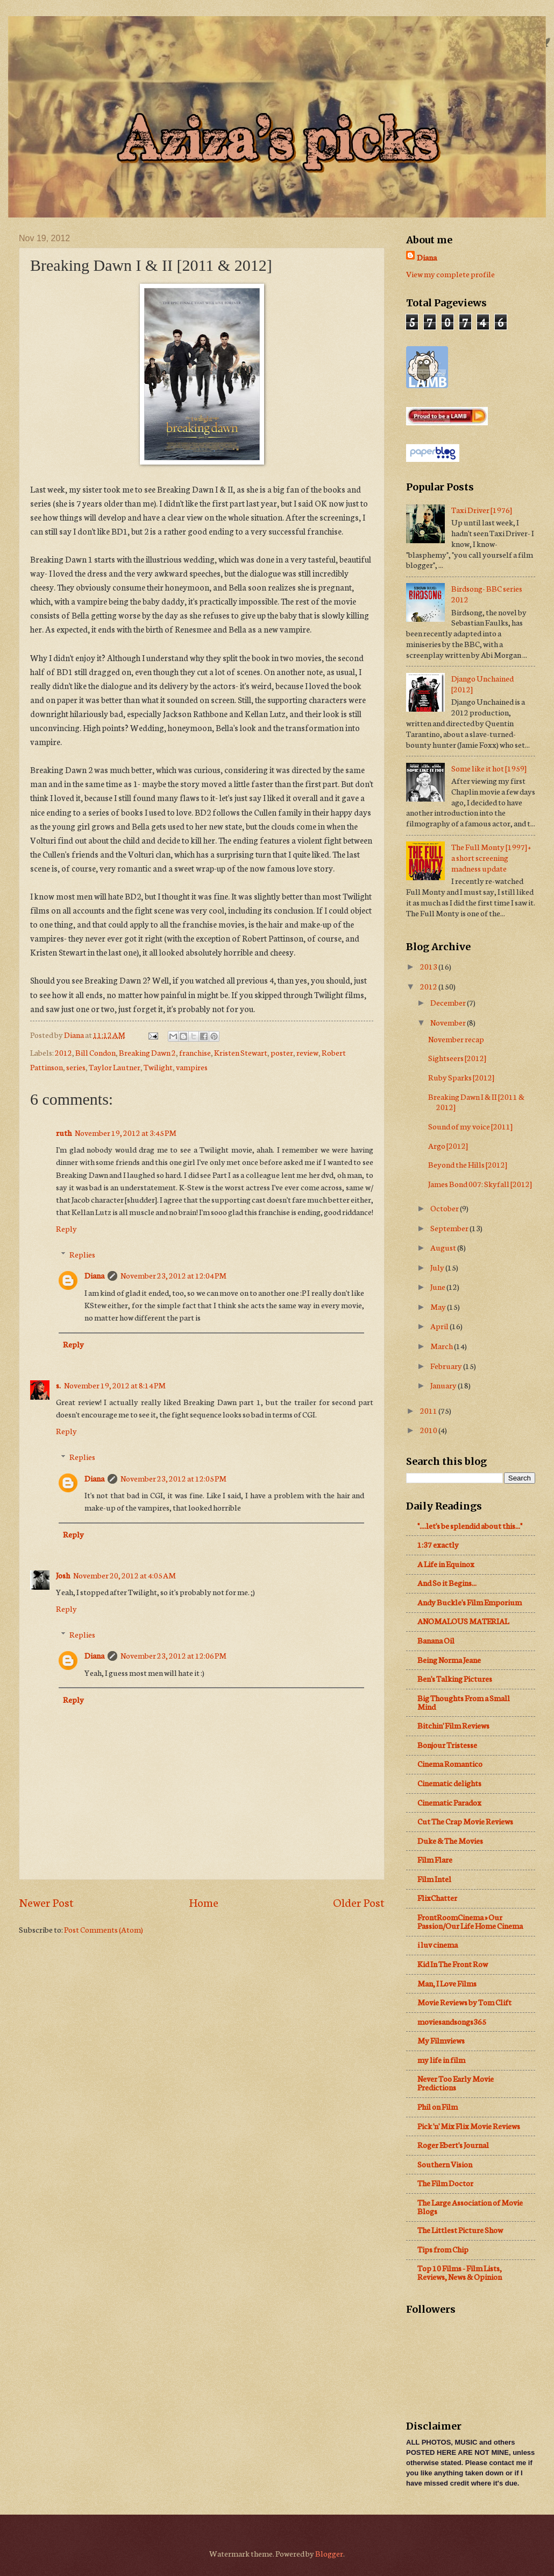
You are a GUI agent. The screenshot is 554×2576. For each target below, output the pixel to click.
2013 (429, 966)
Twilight (158, 1066)
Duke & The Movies (450, 1840)
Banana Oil (435, 1640)
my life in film (441, 2059)
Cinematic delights (449, 1782)
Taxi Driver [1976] (481, 509)
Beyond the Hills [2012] (467, 1164)
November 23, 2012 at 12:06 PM (173, 1655)
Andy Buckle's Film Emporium (469, 1602)
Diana (94, 1275)
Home (203, 1902)
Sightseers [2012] (457, 1057)
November (448, 1022)
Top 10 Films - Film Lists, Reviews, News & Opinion (459, 2272)
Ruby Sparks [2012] (461, 1077)
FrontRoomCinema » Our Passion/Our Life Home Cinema (470, 1921)
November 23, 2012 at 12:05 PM (173, 1478)
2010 (429, 1429)
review (307, 1052)
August (443, 1247)
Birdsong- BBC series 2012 (486, 593)
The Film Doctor (445, 2182)
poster (282, 1052)
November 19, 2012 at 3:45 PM (125, 1132)
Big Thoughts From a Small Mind (463, 1702)
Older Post (359, 1902)
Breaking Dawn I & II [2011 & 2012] (476, 1102)
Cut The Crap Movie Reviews (465, 1821)
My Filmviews (441, 2040)
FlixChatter (437, 1897)
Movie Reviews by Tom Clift (464, 2002)
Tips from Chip (442, 2249)
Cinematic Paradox (449, 1802)
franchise (195, 1052)
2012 (63, 1052)
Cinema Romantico (449, 1763)
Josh (63, 1575)
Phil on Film (437, 2106)
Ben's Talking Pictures (454, 1678)
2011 (429, 1410)
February (446, 1365)
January (444, 1385)
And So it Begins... (447, 1582)
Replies (82, 1254)
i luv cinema (437, 1944)
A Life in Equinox (445, 1563)
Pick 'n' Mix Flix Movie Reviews (468, 2125)
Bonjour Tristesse (447, 1744)
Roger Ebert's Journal (453, 2144)
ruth (64, 1132)
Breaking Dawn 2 (147, 1052)
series (76, 1066)
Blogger (329, 2553)
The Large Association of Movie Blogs (470, 2206)
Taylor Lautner (114, 1066)
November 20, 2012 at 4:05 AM (124, 1575)
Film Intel (434, 1878)
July (437, 1267)
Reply (66, 1228)
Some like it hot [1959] (489, 768)
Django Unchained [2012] (482, 683)
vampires (192, 1066)
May (438, 1306)
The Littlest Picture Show (460, 2229)
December (448, 1002)
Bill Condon (95, 1052)
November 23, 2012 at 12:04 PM (173, 1275)
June (438, 1286)
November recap (456, 1038)
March (442, 1345)
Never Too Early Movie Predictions (455, 2083)
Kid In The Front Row (452, 1963)
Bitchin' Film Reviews (453, 1725)
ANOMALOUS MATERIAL (463, 1620)
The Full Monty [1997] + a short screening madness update (491, 857)
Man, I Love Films (447, 1983)
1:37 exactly (438, 1544)
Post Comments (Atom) (103, 1929)
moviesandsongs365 (451, 2021)
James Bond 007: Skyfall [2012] (480, 1183)
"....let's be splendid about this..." (469, 1525)
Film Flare (434, 1859)
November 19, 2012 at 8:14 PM (115, 1385)
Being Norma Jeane (449, 1659)
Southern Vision (444, 2164)
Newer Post (46, 1902)
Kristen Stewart (240, 1052)
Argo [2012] (448, 1145)
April (440, 1325)
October (445, 1207)
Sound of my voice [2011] (470, 1126)
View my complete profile (450, 273)
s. (58, 1385)
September (450, 1227)
